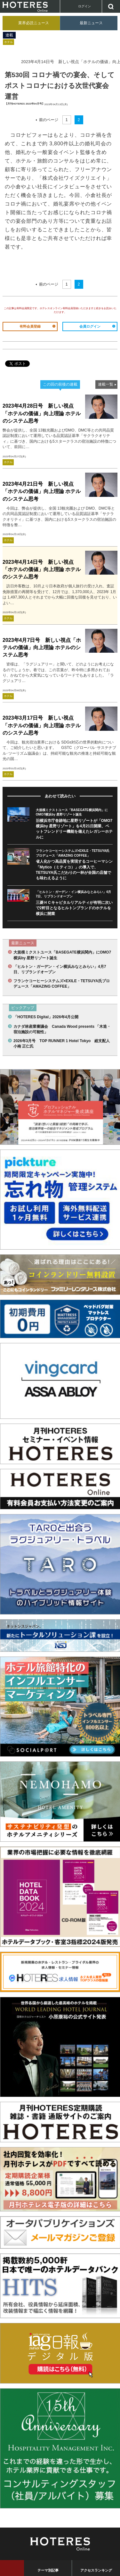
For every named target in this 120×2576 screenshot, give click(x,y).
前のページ (48, 120)
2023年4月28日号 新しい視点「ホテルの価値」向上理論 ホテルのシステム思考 (42, 413)
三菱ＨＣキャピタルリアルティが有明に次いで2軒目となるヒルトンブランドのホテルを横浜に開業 (74, 908)
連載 (9, 35)
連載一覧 (105, 384)
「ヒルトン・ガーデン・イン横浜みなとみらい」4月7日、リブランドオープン (59, 969)
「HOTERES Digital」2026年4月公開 (45, 1017)
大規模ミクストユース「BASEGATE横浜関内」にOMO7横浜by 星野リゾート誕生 (62, 955)
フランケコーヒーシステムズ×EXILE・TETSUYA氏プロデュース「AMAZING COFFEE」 (61, 984)
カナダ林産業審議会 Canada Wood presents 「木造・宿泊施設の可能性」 (62, 1029)
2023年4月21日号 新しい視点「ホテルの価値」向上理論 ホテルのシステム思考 (42, 491)
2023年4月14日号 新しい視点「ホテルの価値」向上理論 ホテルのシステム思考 (42, 569)
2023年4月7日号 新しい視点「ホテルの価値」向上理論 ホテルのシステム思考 (42, 647)
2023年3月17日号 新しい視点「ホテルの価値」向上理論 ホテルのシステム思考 (42, 725)
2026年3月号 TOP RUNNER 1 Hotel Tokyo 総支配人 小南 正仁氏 (62, 1044)
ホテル (8, 42)
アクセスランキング (96, 2570)
